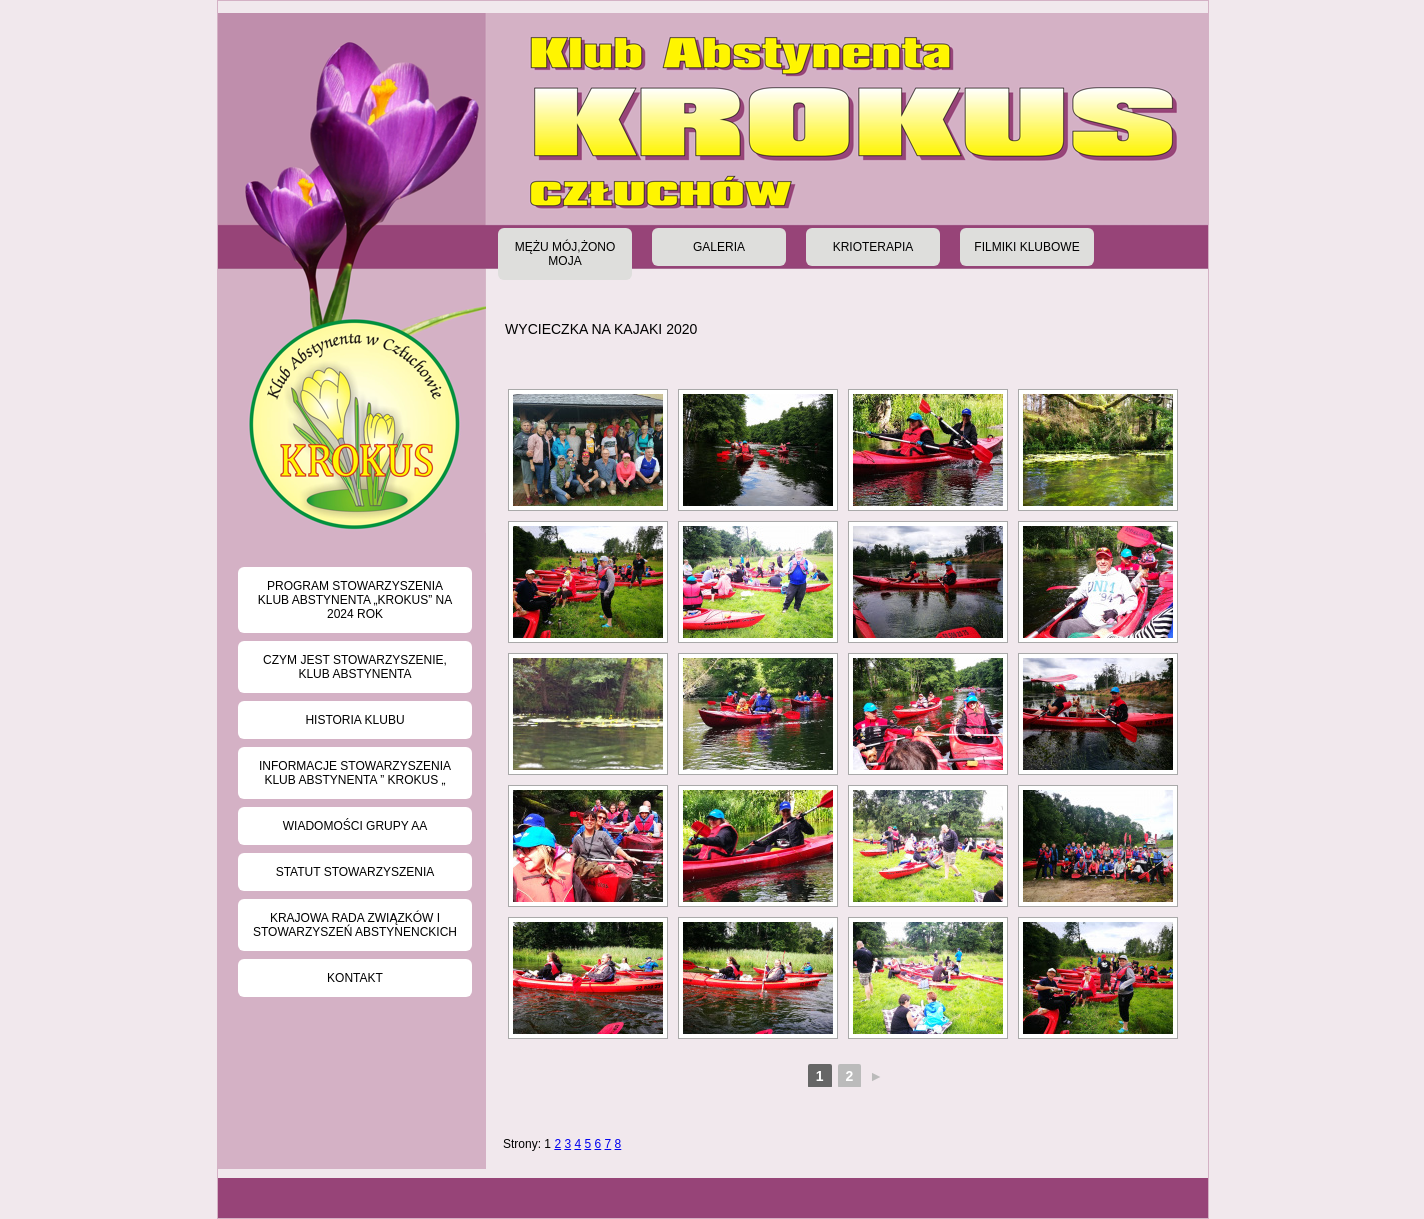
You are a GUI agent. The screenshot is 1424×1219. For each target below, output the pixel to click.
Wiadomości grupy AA (355, 826)
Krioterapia (873, 247)
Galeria (719, 247)
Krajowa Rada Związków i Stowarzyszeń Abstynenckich (355, 925)
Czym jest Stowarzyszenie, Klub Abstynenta (355, 667)
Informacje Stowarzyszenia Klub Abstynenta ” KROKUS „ (355, 773)
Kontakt (355, 978)
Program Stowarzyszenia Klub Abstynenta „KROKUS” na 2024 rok (355, 600)
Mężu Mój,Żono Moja (565, 254)
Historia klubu (354, 720)
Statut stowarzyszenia (355, 872)
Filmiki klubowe (1026, 247)
